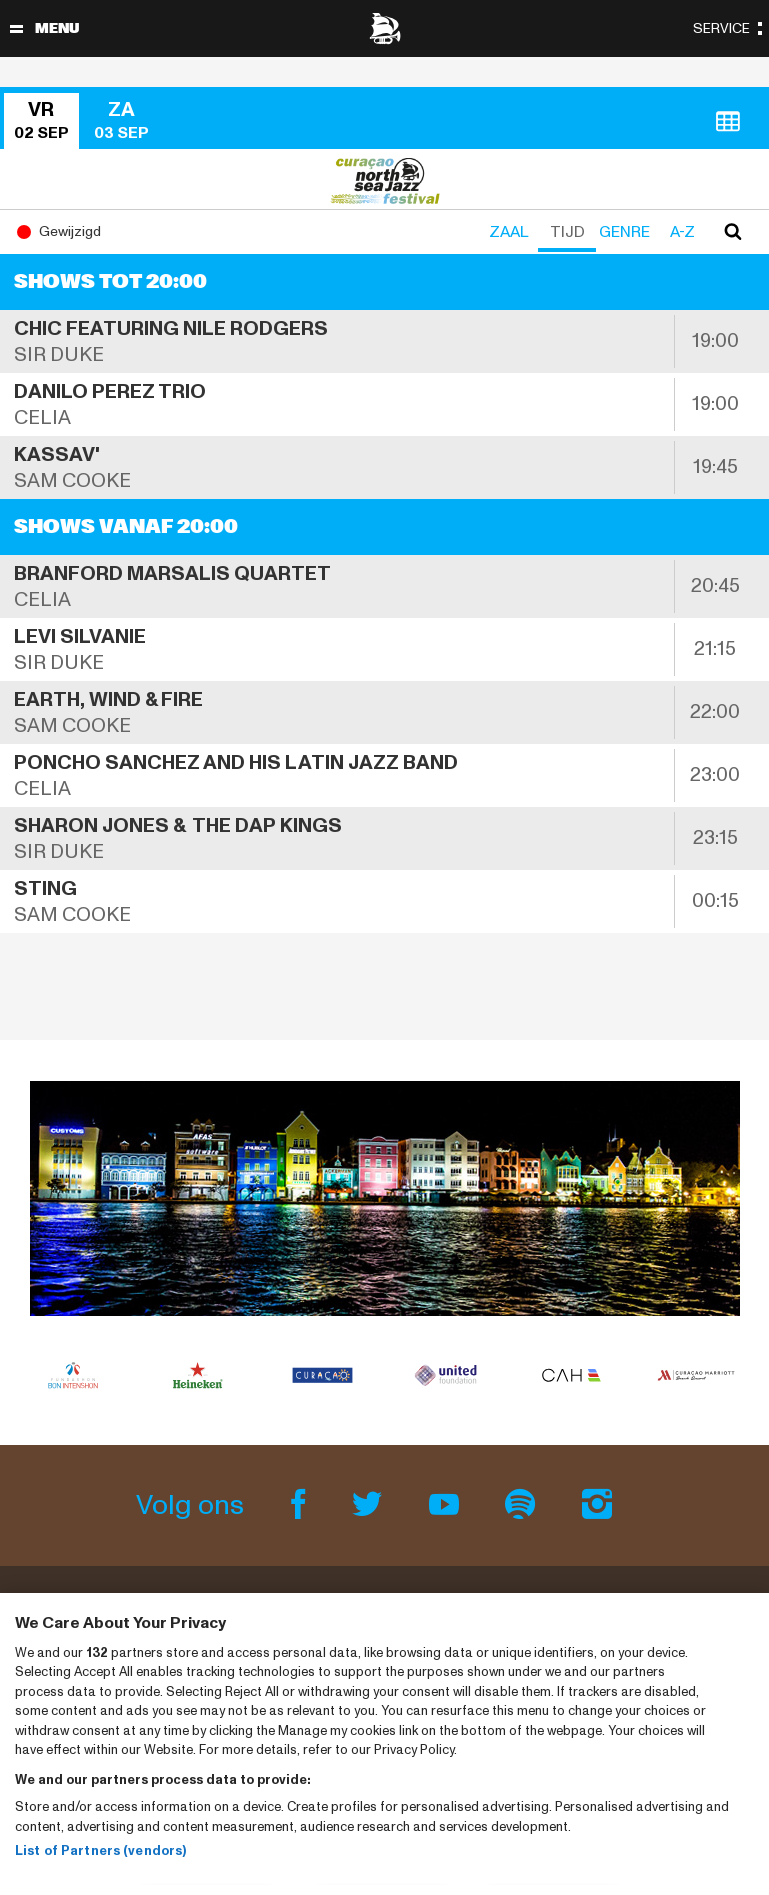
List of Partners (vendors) (100, 1851)
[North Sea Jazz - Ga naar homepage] (385, 28)
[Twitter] (370, 1505)
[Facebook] (301, 1505)
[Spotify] (523, 1505)
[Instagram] (597, 1505)
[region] (384, 1744)
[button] (44, 121)
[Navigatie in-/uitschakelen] (16, 28)
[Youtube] (446, 1505)
